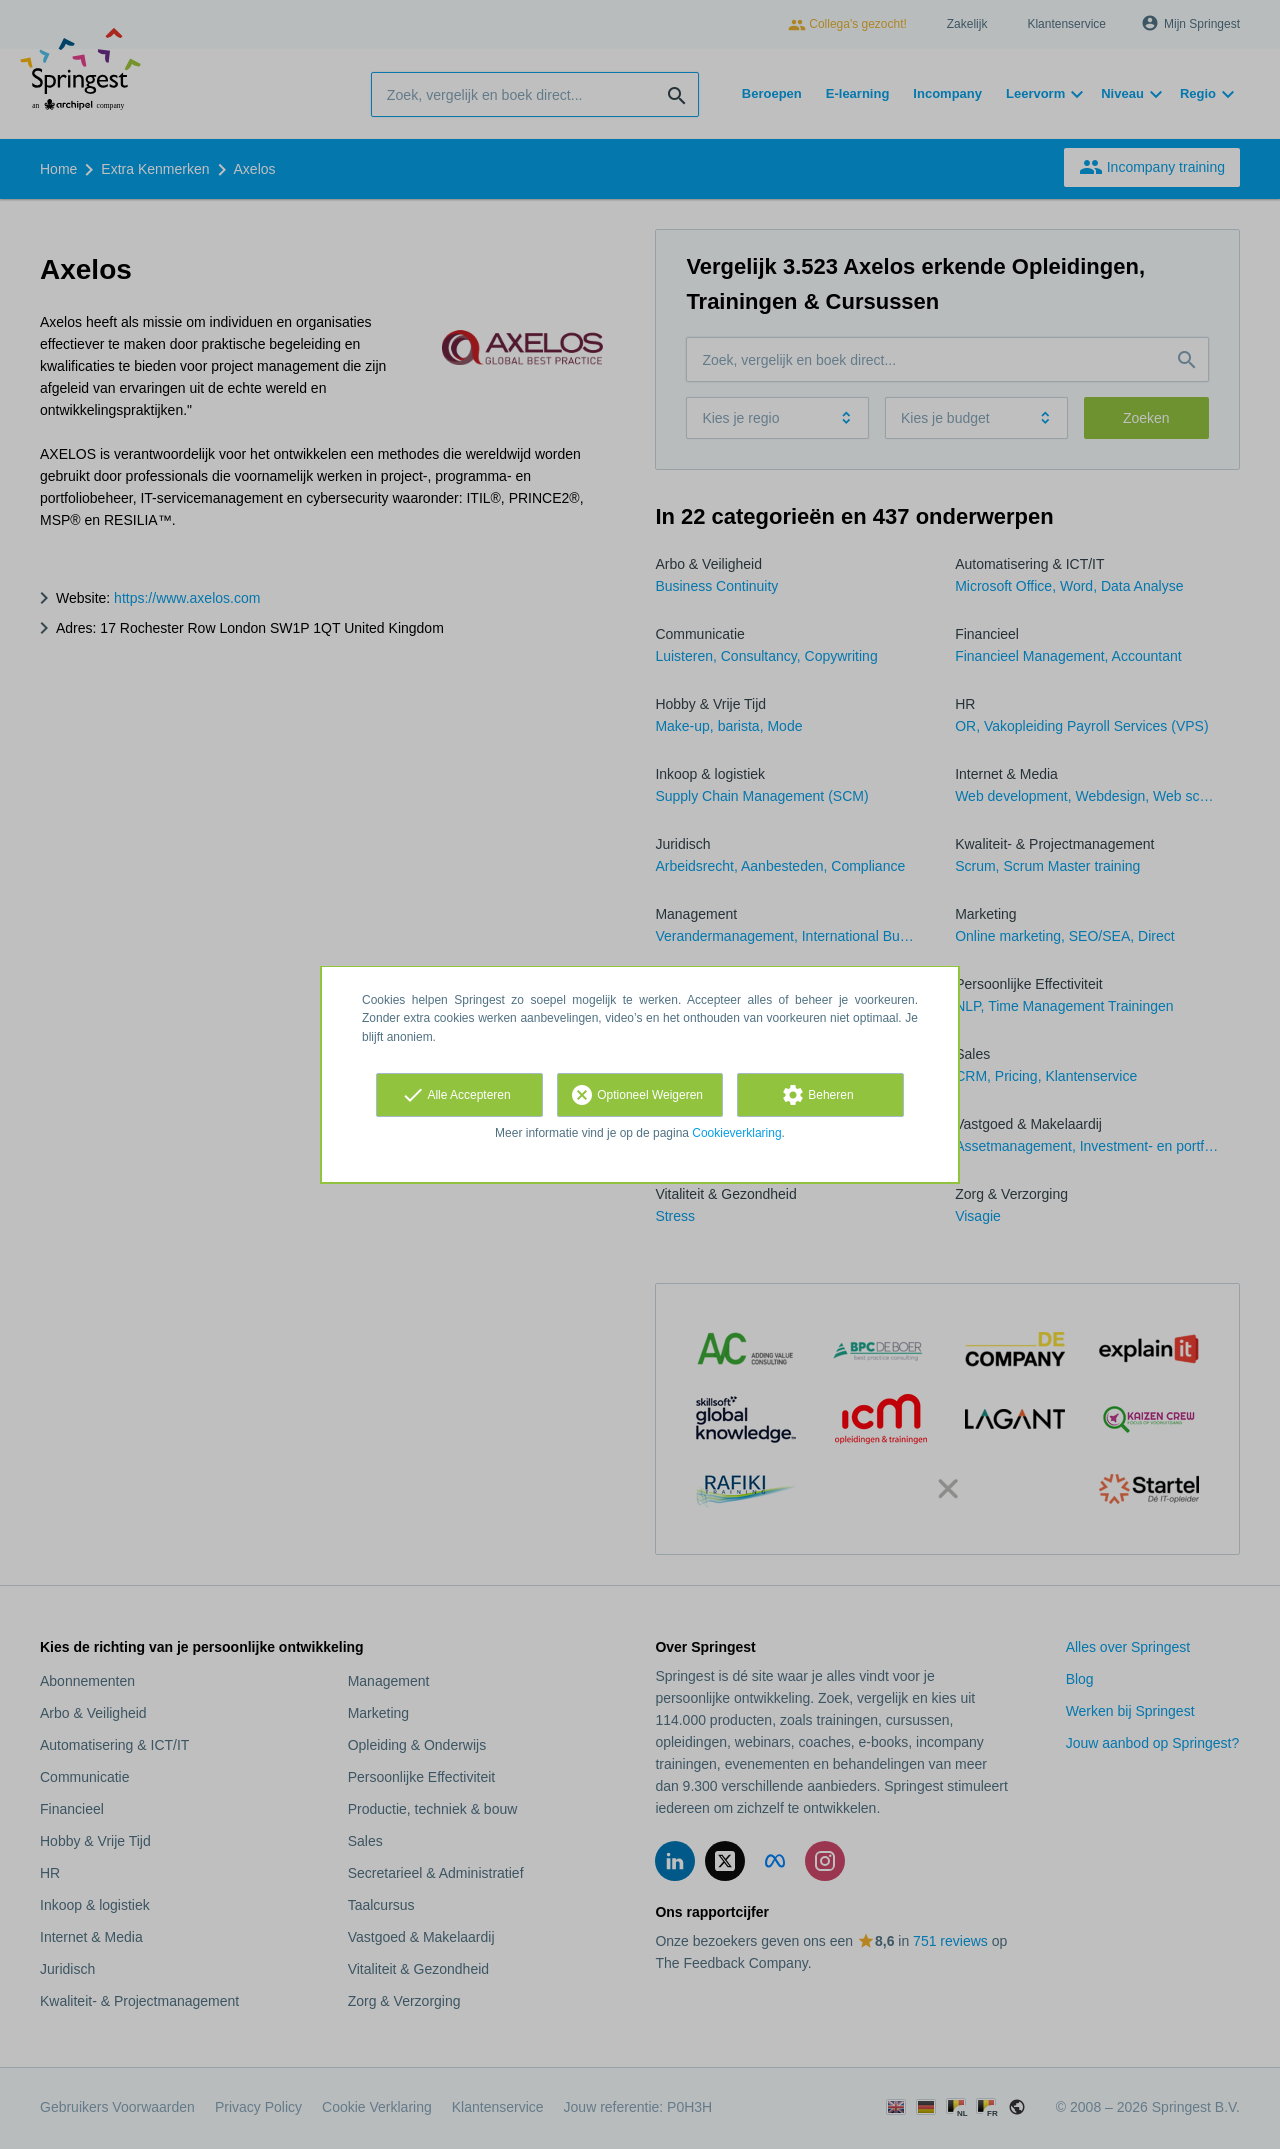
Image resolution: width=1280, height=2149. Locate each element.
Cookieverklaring (736, 1133)
